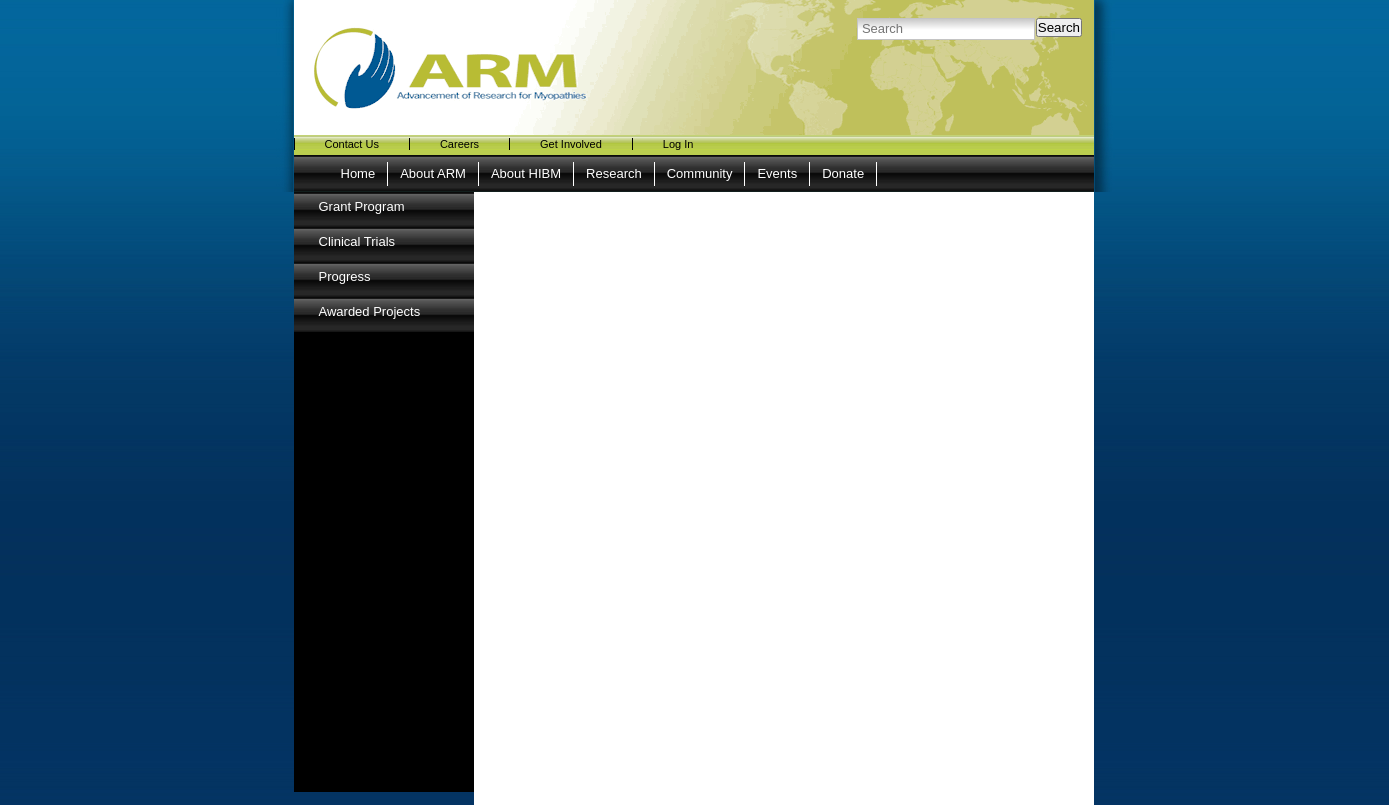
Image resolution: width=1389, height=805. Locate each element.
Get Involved (571, 144)
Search (1059, 27)
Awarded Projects (370, 311)
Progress (345, 276)
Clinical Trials (357, 241)
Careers (459, 144)
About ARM (433, 173)
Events (777, 173)
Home (358, 173)
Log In (678, 144)
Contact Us (352, 144)
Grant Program (362, 206)
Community (700, 173)
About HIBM (526, 173)
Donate (843, 173)
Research (614, 173)
